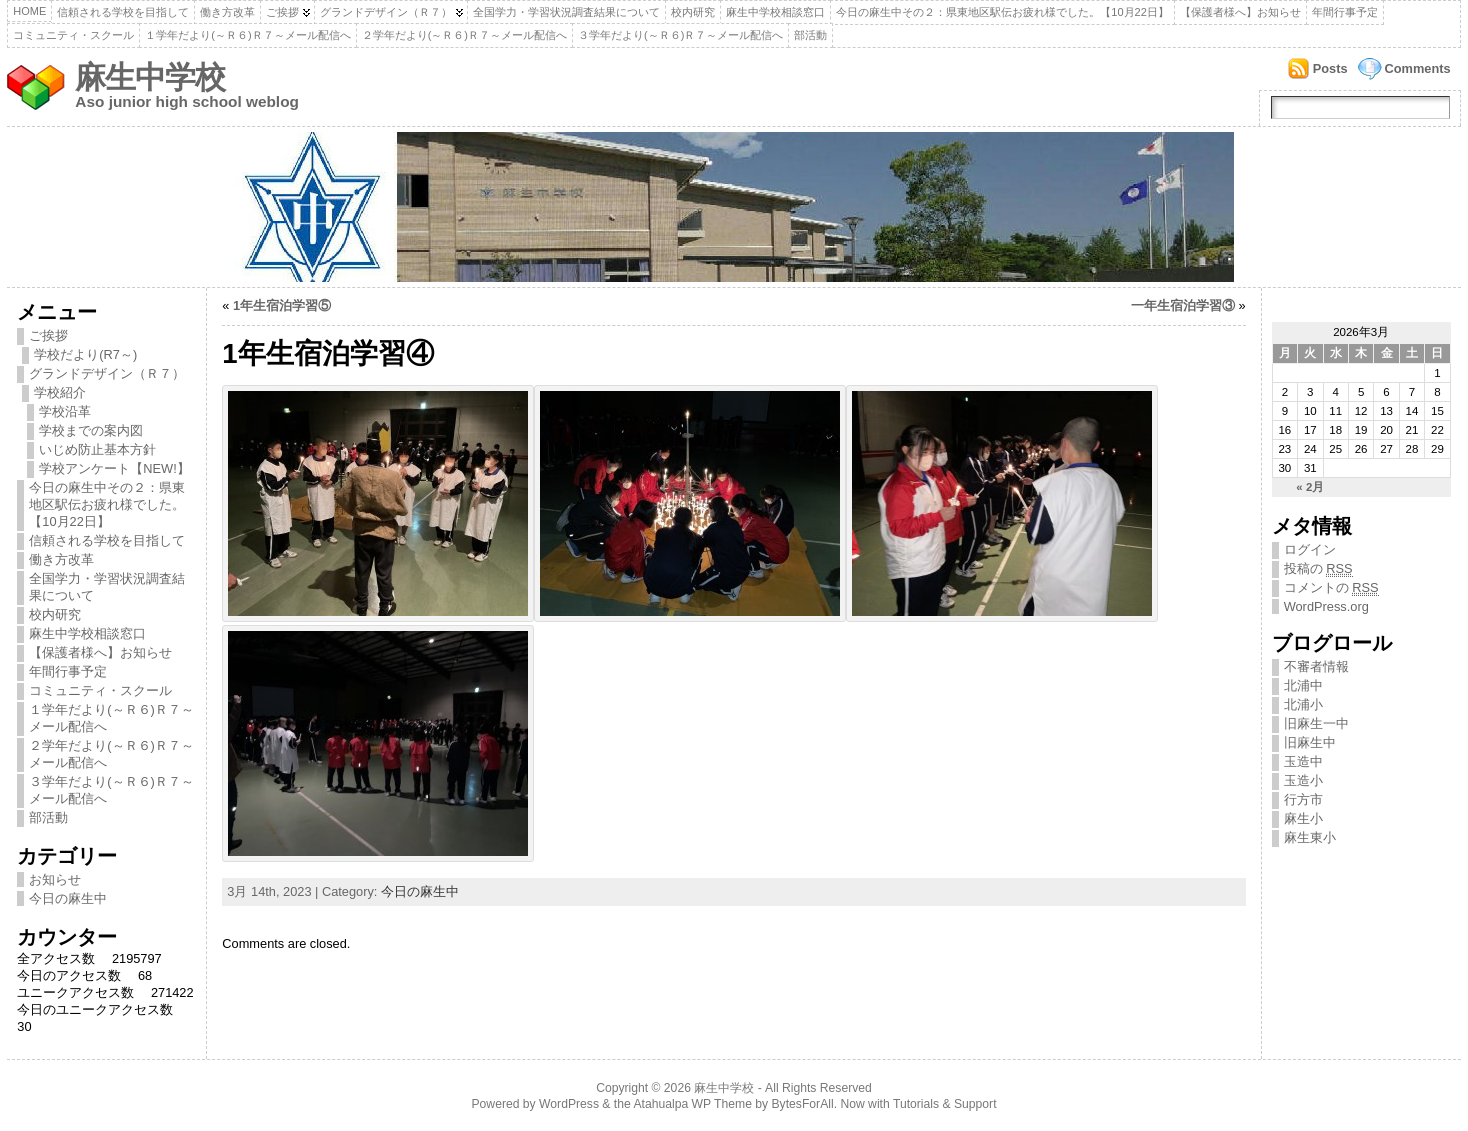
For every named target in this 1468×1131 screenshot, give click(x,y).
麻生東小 (1310, 837)
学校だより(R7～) (85, 354)
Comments (1418, 68)
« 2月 (1310, 487)
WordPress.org (1326, 606)
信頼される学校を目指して (123, 12)
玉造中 (1303, 761)
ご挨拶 (282, 12)
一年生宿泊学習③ (1183, 305)
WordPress (569, 1104)
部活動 (810, 35)
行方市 (1303, 799)
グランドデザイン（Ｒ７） (386, 12)
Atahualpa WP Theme (692, 1104)
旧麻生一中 (1316, 723)
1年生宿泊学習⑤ (282, 305)
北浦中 (1303, 685)
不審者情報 (1316, 666)
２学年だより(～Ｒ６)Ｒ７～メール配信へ (464, 35)
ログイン (1310, 549)
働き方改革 (227, 12)
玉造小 (1303, 780)
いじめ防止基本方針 (97, 449)
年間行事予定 (1345, 12)
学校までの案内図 (91, 430)
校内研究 (693, 12)
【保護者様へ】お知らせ (1240, 12)
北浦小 (1303, 704)
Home (29, 11)
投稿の (1318, 569)
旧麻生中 (1310, 742)
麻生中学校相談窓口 (775, 12)
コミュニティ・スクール (73, 35)
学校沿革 (65, 411)
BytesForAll (803, 1104)
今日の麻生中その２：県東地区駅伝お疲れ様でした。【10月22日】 (1002, 12)
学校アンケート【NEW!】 (114, 468)
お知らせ (55, 879)
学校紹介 (60, 392)
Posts (1330, 68)
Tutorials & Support (945, 1104)
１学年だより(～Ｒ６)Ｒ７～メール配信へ (247, 35)
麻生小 (1303, 818)
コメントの (1331, 588)
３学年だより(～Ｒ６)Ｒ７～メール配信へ (680, 35)
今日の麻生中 (68, 898)
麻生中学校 (150, 77)
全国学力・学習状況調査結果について (566, 12)
